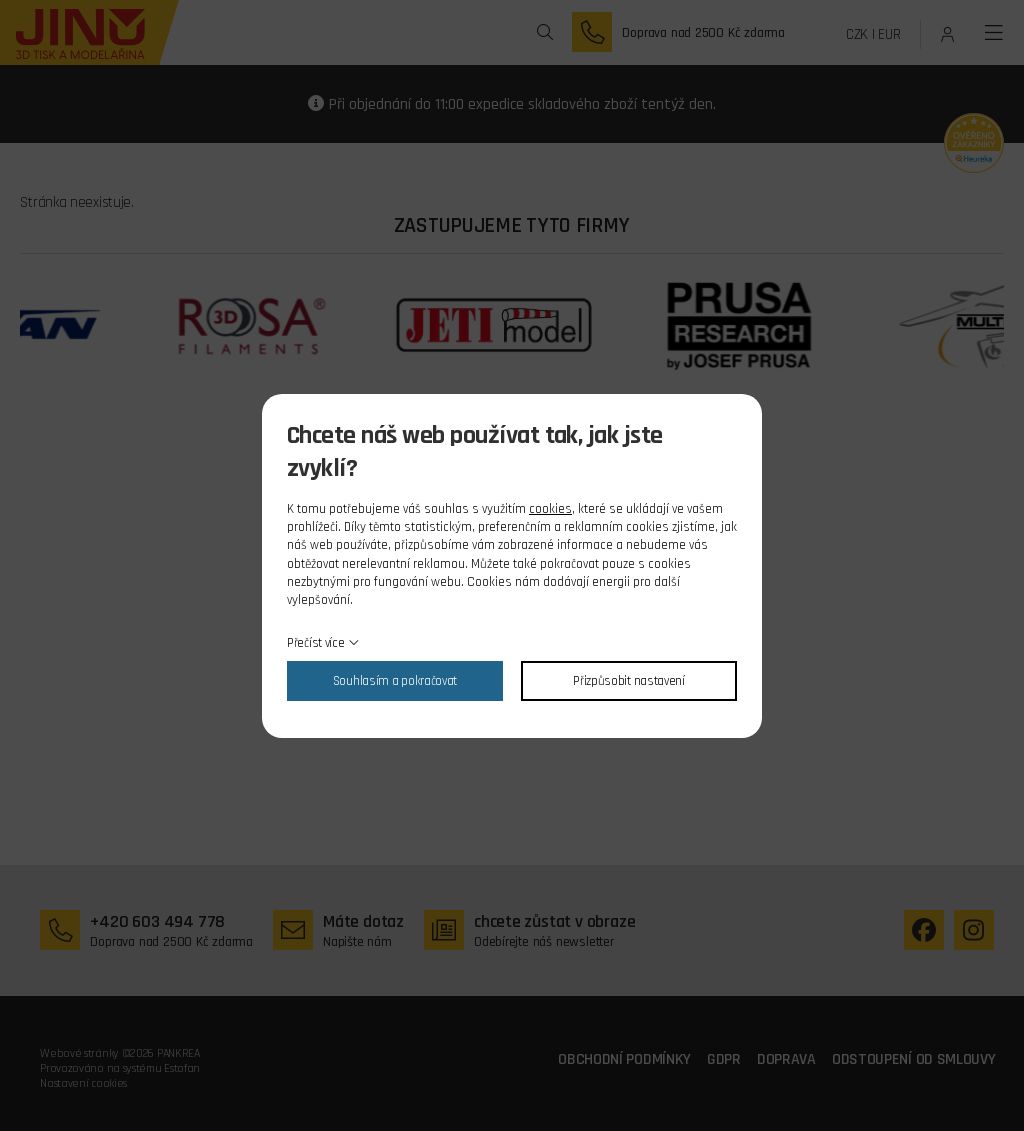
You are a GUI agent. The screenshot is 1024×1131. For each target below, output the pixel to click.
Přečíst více (315, 643)
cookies (550, 509)
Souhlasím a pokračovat (395, 681)
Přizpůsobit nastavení (629, 681)
